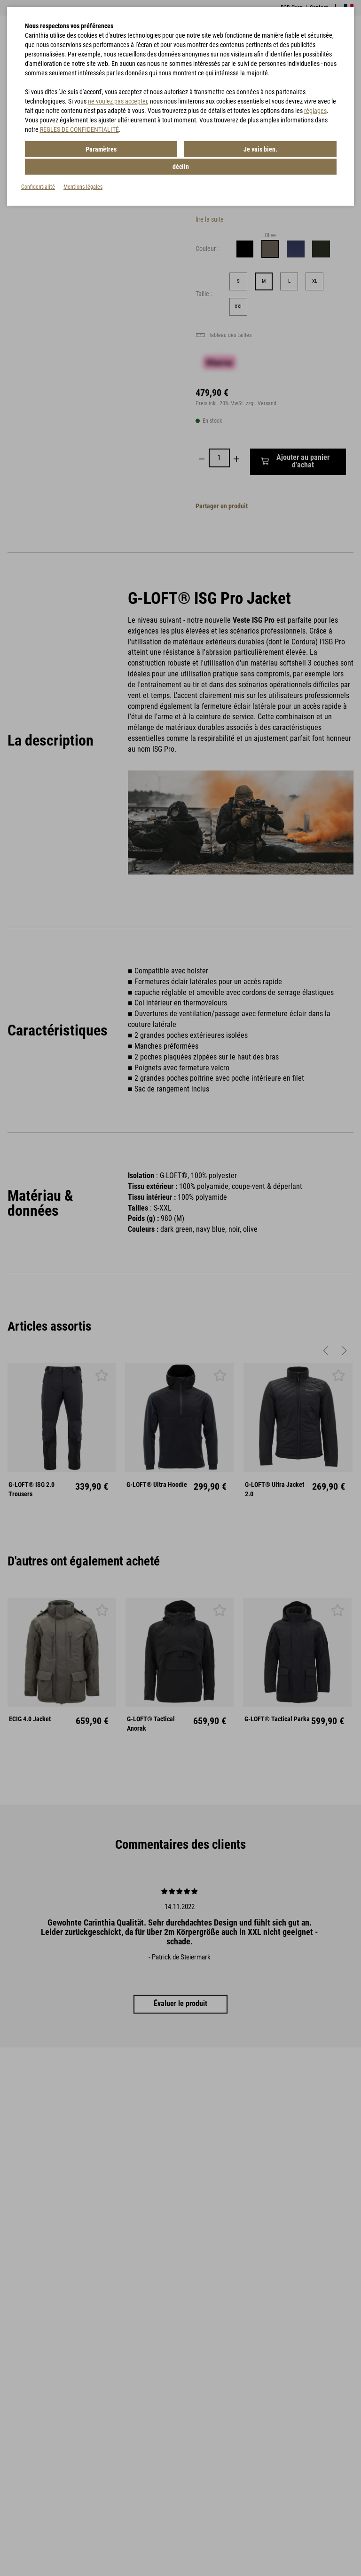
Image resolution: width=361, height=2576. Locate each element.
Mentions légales (82, 168)
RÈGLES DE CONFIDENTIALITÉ (79, 129)
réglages (315, 110)
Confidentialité (38, 168)
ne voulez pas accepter (117, 101)
